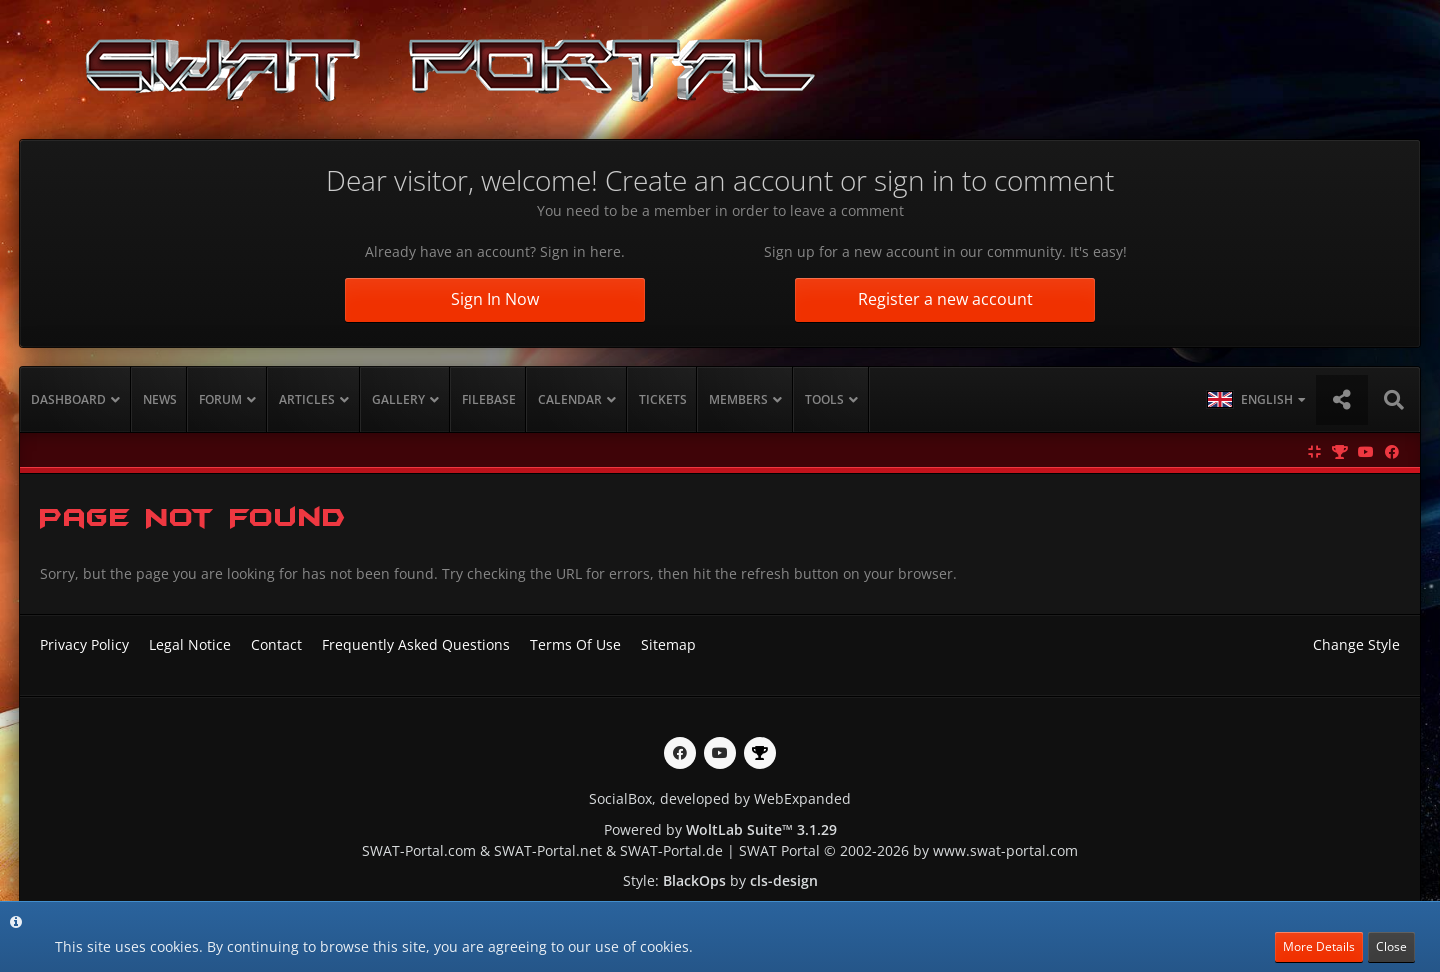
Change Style (1356, 644)
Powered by (720, 829)
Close (1391, 946)
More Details (1319, 946)
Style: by (720, 880)
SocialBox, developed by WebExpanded (720, 798)
